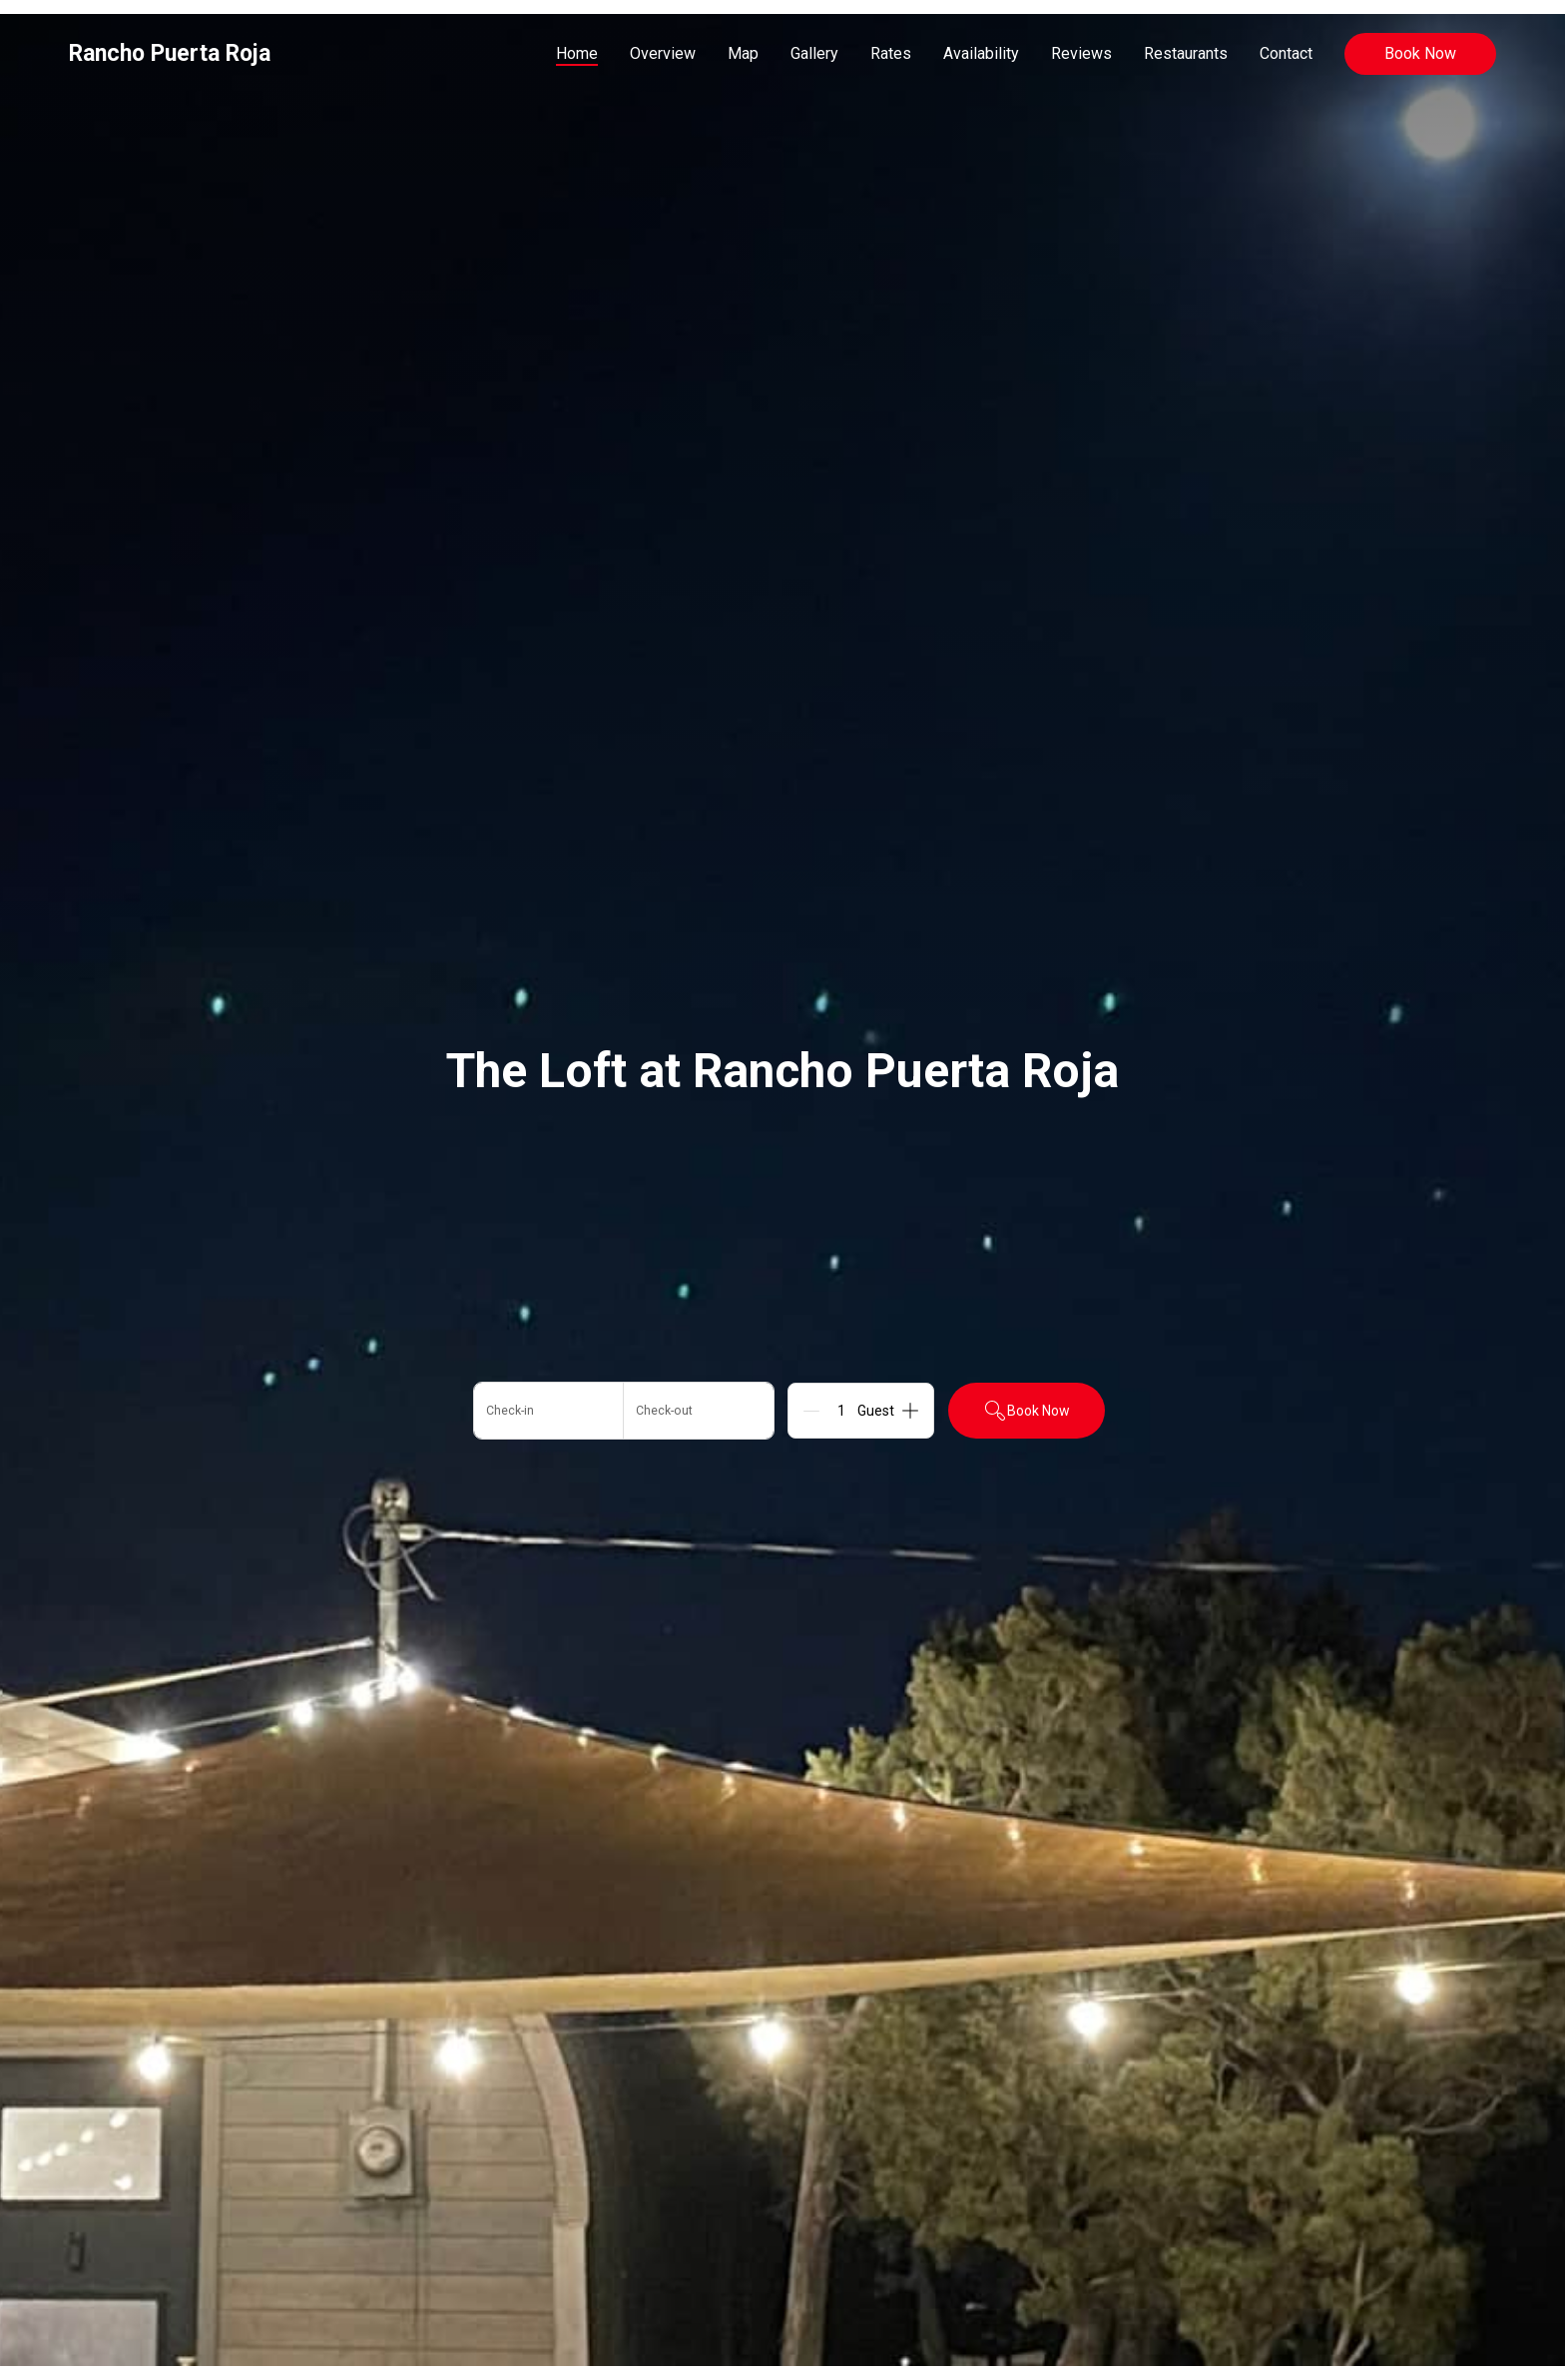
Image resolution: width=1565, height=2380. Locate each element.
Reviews (1081, 53)
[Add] (910, 1411)
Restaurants (1186, 53)
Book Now (1420, 53)
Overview (663, 53)
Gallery (814, 53)
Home (577, 53)
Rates (890, 53)
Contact (1286, 53)
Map (743, 53)
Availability (981, 53)
